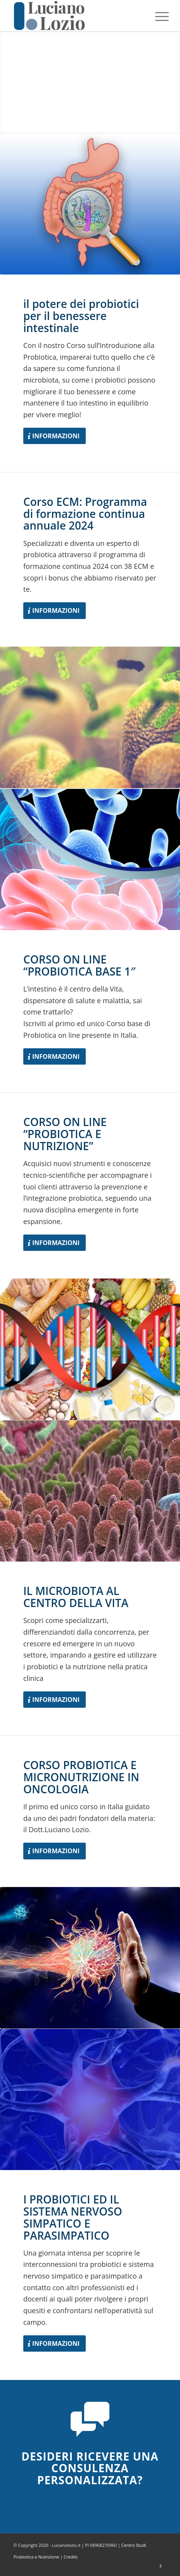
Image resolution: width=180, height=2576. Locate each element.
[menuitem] (155, 16)
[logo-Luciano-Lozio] (75, 15)
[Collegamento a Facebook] (160, 2566)
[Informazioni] (54, 436)
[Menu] (155, 16)
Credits (71, 2557)
